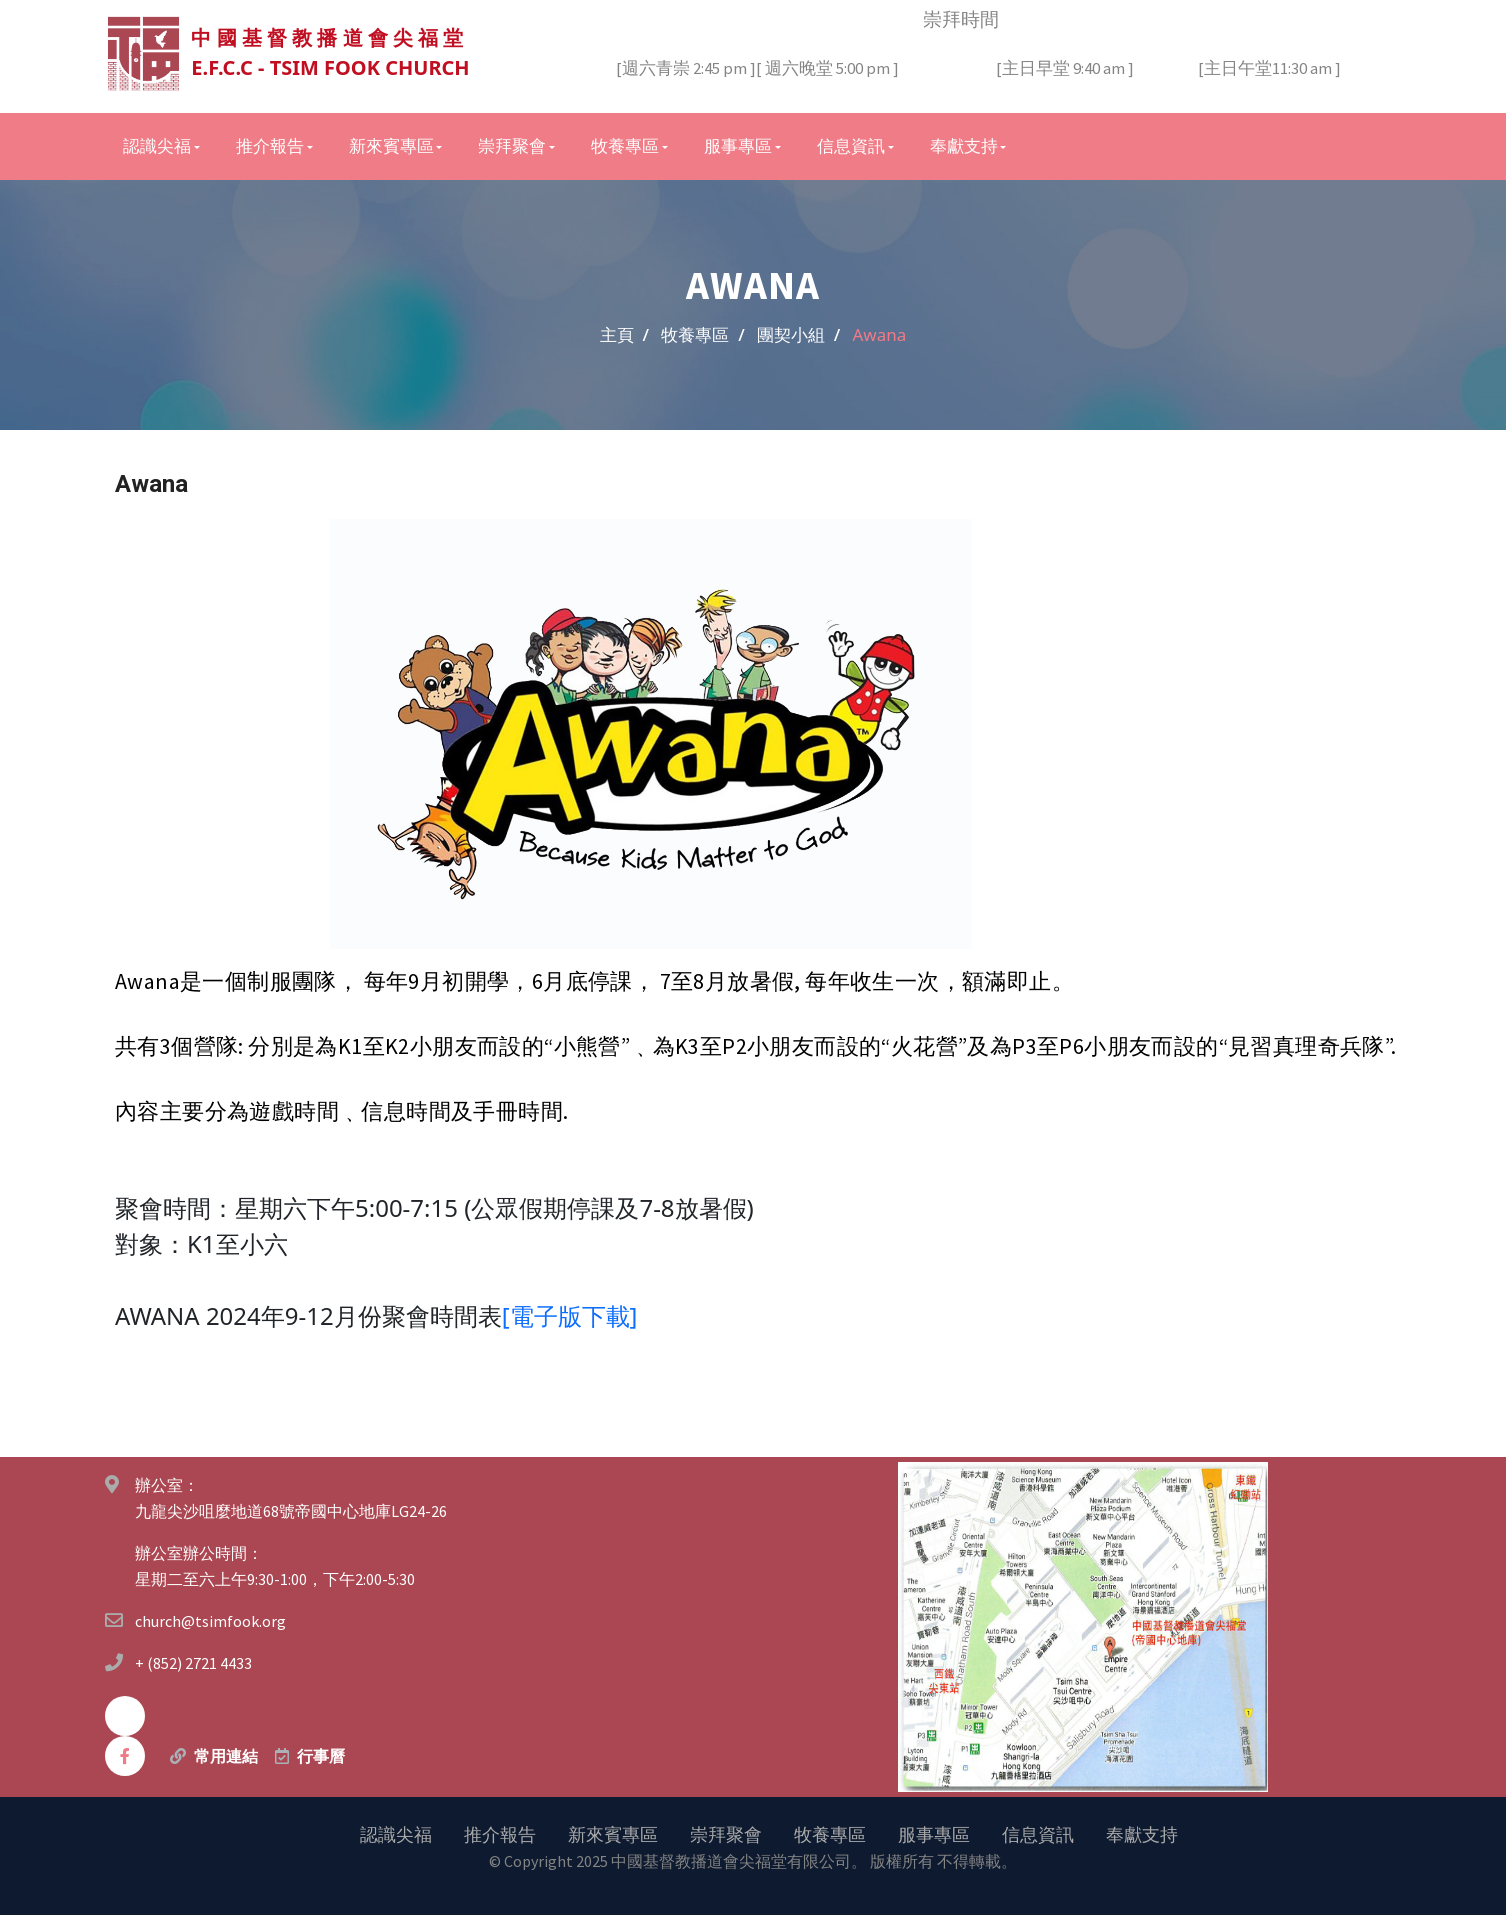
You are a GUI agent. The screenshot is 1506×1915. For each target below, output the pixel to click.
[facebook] (125, 1755)
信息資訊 (1038, 1833)
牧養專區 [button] (625, 145)
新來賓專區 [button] (391, 145)
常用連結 (226, 1755)
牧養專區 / (702, 333)
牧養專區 (830, 1833)
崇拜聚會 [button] (512, 145)
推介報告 (500, 1833)
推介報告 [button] (270, 145)
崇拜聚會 (726, 1833)
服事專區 (934, 1833)
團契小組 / (798, 333)
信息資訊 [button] (851, 145)
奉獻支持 (1142, 1833)
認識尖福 (396, 1833)
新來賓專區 (613, 1833)
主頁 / (624, 333)
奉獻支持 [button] (964, 145)
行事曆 (321, 1755)
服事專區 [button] (738, 145)
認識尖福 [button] (157, 145)
